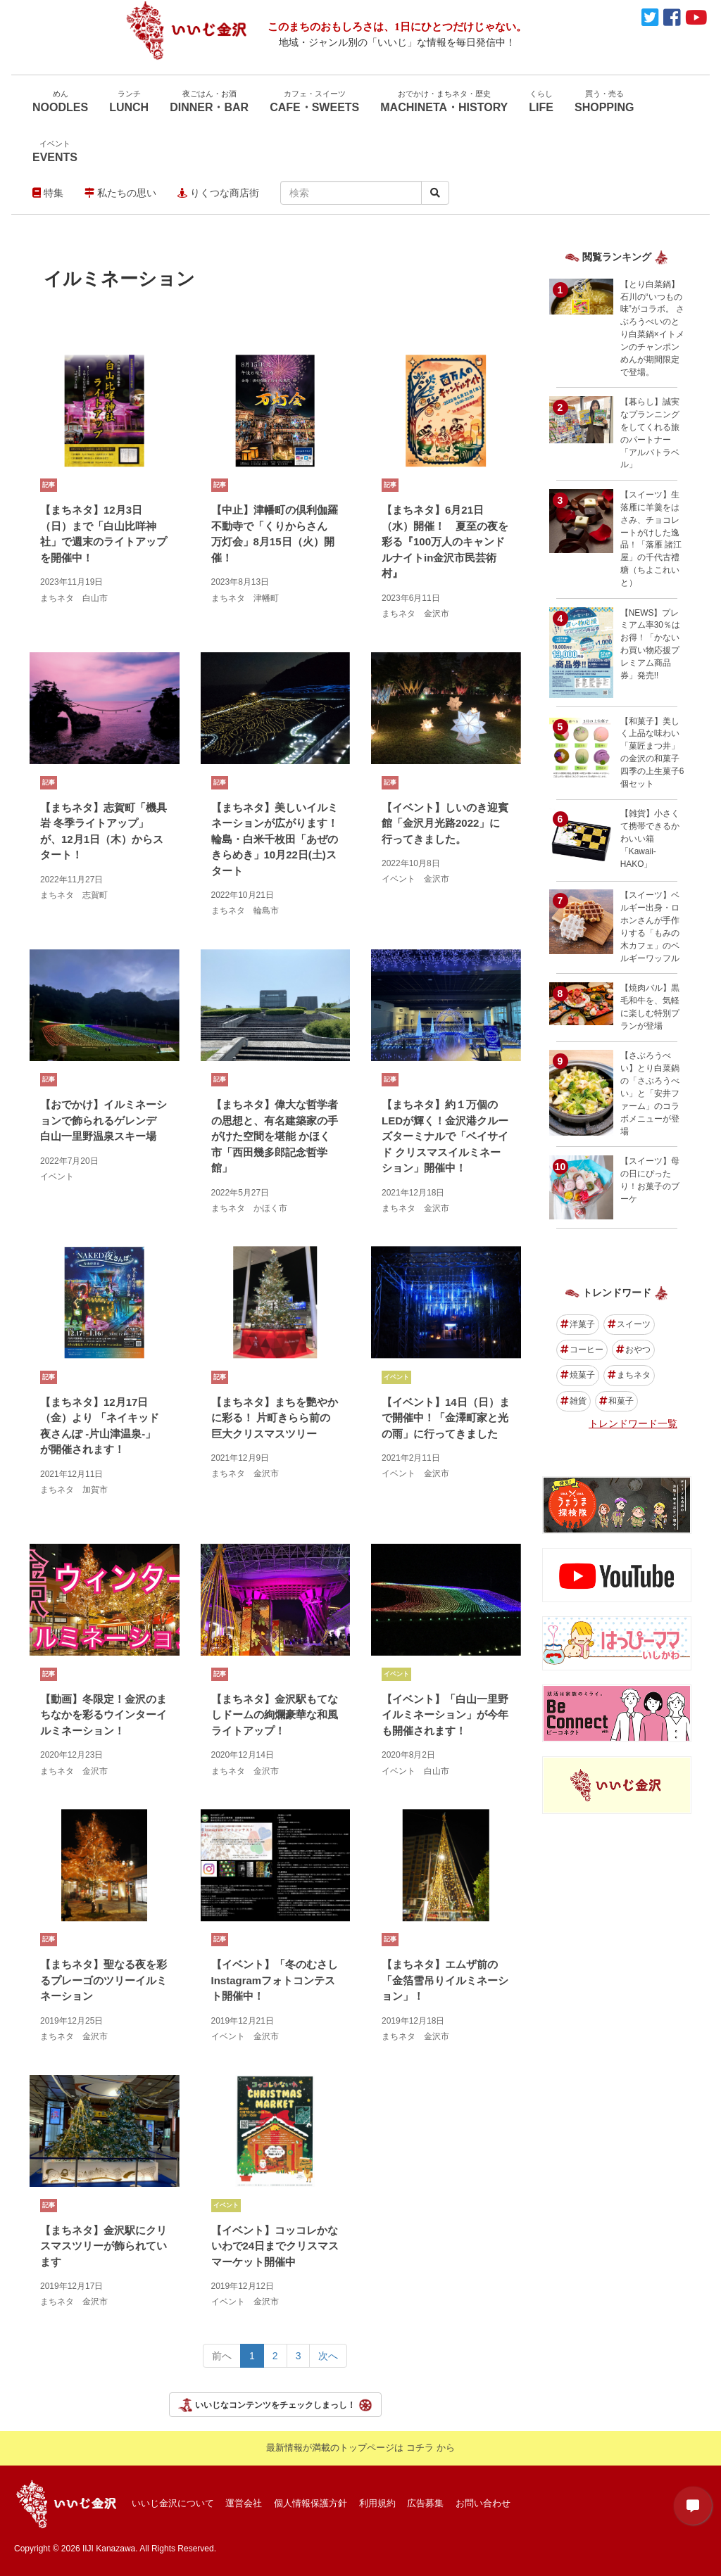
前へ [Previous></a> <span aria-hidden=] (222, 2355)
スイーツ (629, 1324)
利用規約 (377, 2503)
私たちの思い (120, 192)
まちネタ (629, 1375)
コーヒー (581, 1349)
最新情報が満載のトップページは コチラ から (360, 2447)
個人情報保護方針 (310, 2503)
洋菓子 (577, 1324)
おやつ (633, 1349)
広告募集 (425, 2503)
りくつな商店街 (218, 192)
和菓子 (616, 1401)
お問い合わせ (483, 2503)
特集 (47, 192)
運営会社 (243, 2503)
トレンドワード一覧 (633, 1423)
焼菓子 (577, 1375)
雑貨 (573, 1401)
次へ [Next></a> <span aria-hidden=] (328, 2355)
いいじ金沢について (173, 2503)
